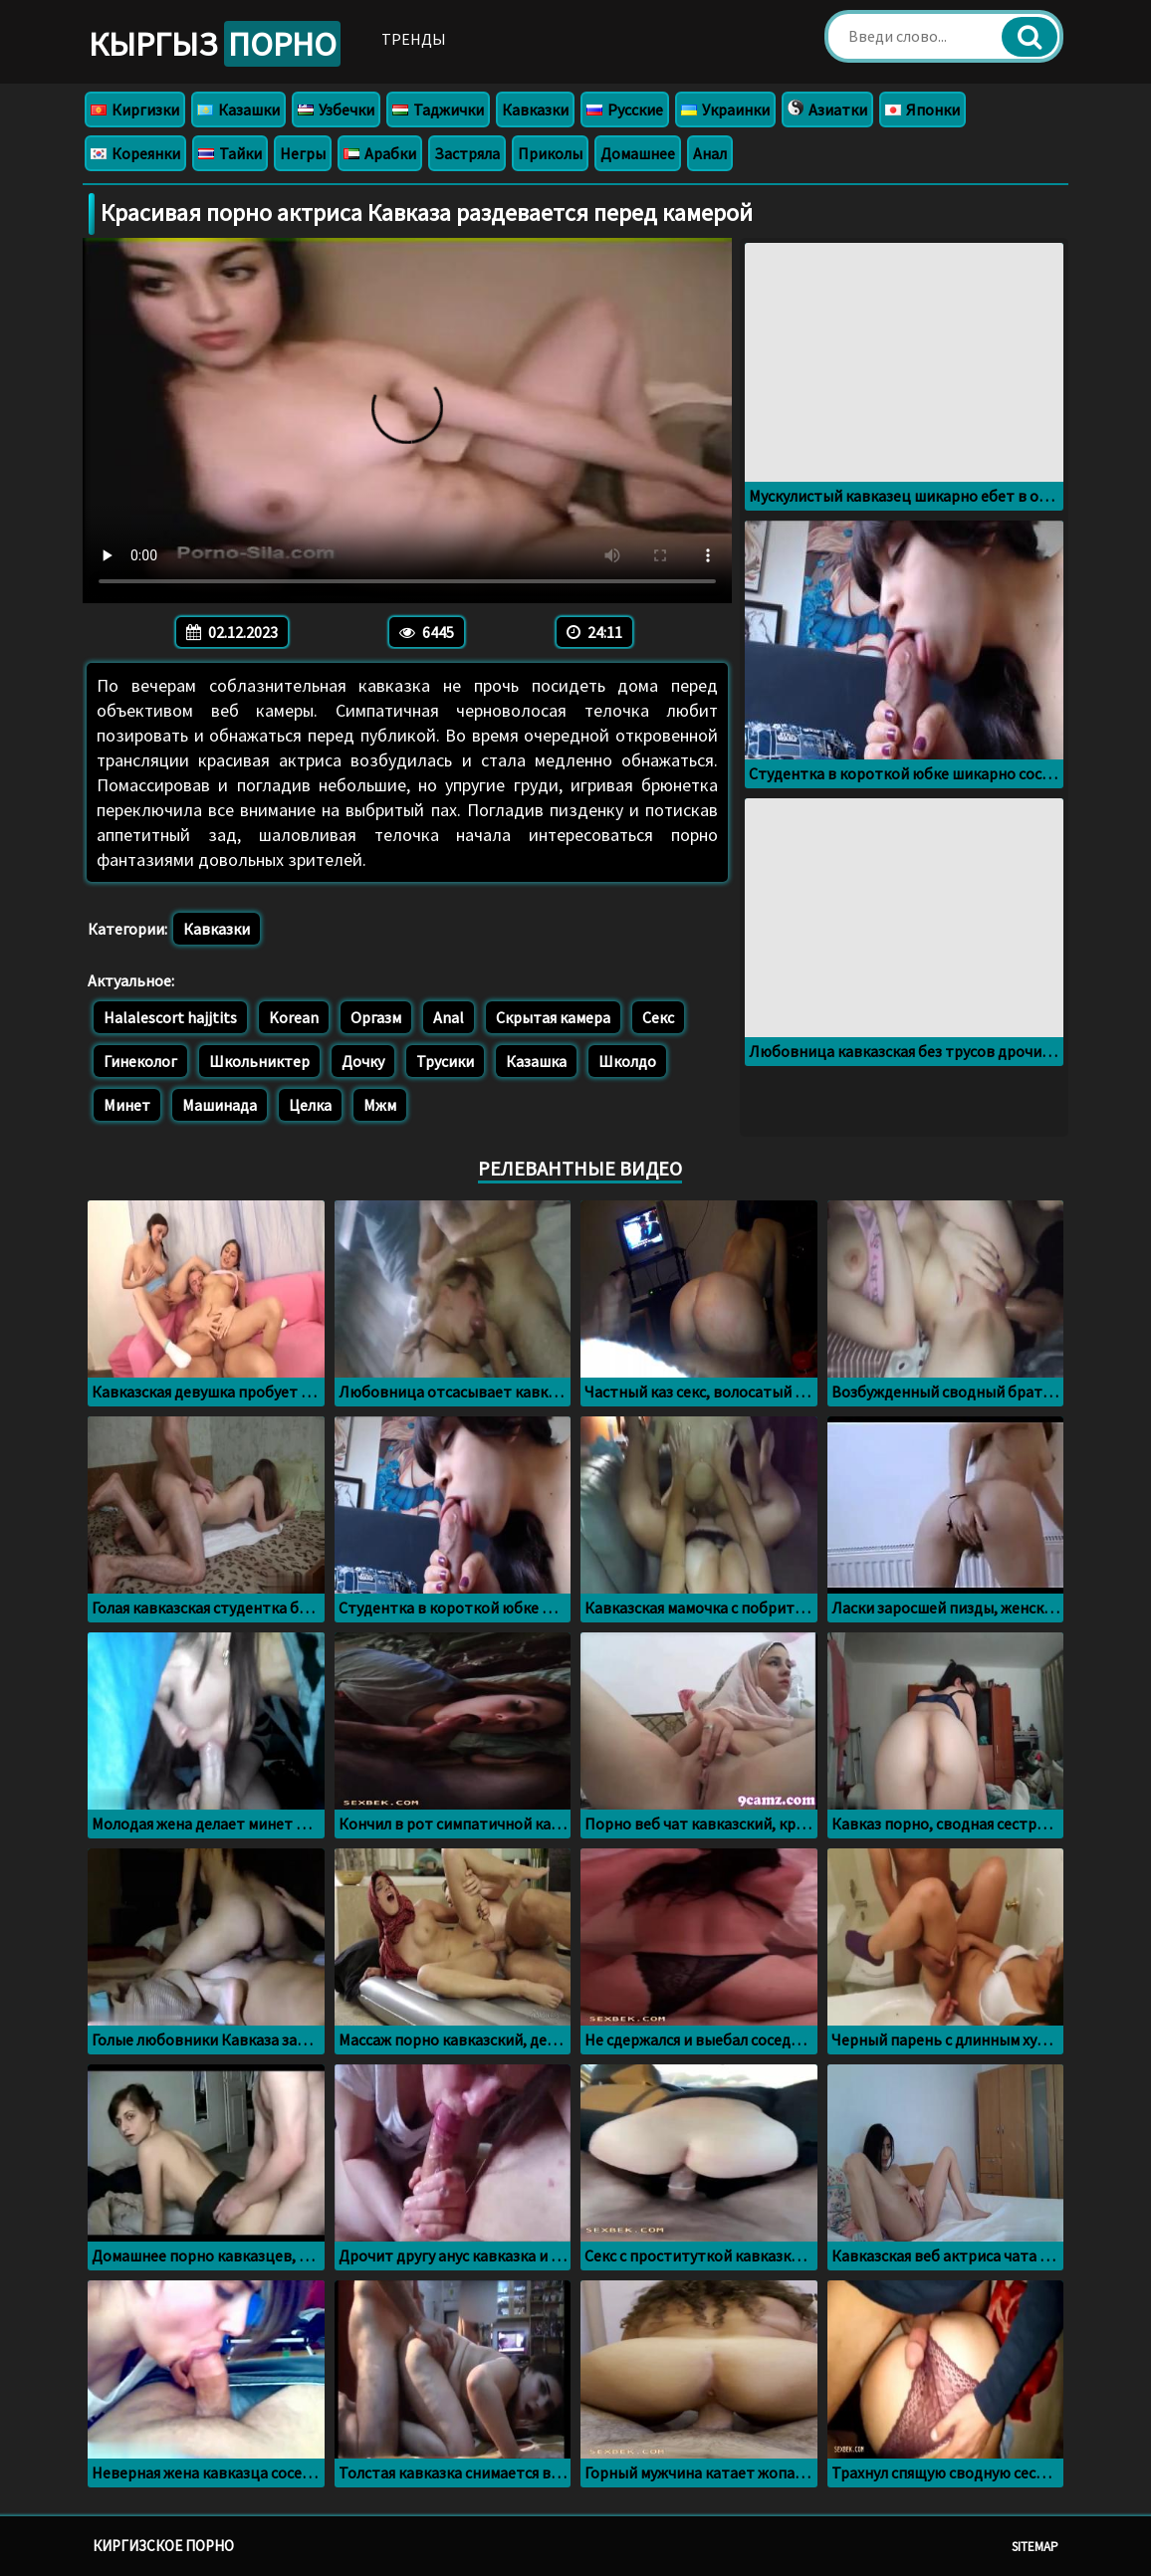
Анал (710, 153)
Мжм (379, 1105)
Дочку (363, 1061)
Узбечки (336, 109)
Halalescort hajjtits (170, 1017)
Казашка (536, 1061)
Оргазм (375, 1017)
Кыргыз (215, 44)
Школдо (627, 1061)
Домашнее (637, 153)
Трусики (445, 1061)
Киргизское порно (163, 2545)
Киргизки (135, 109)
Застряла (467, 153)
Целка (310, 1105)
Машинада (219, 1105)
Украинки (725, 109)
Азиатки (827, 109)
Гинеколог (140, 1061)
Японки (922, 109)
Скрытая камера (553, 1017)
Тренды (413, 39)
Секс (658, 1017)
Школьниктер (259, 1061)
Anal (448, 1017)
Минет (127, 1105)
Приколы (550, 153)
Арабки (380, 153)
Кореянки (135, 153)
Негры (303, 153)
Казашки (238, 109)
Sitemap (1035, 2546)
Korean (294, 1017)
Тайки (230, 153)
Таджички (438, 109)
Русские (624, 109)
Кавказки (535, 109)
